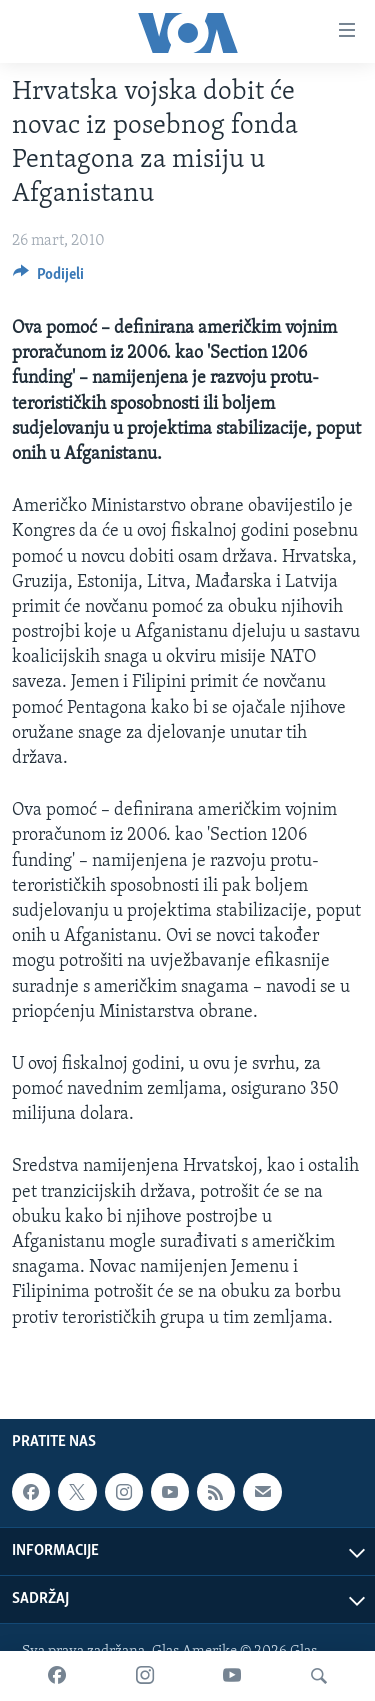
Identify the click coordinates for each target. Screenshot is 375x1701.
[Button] (48, 279)
